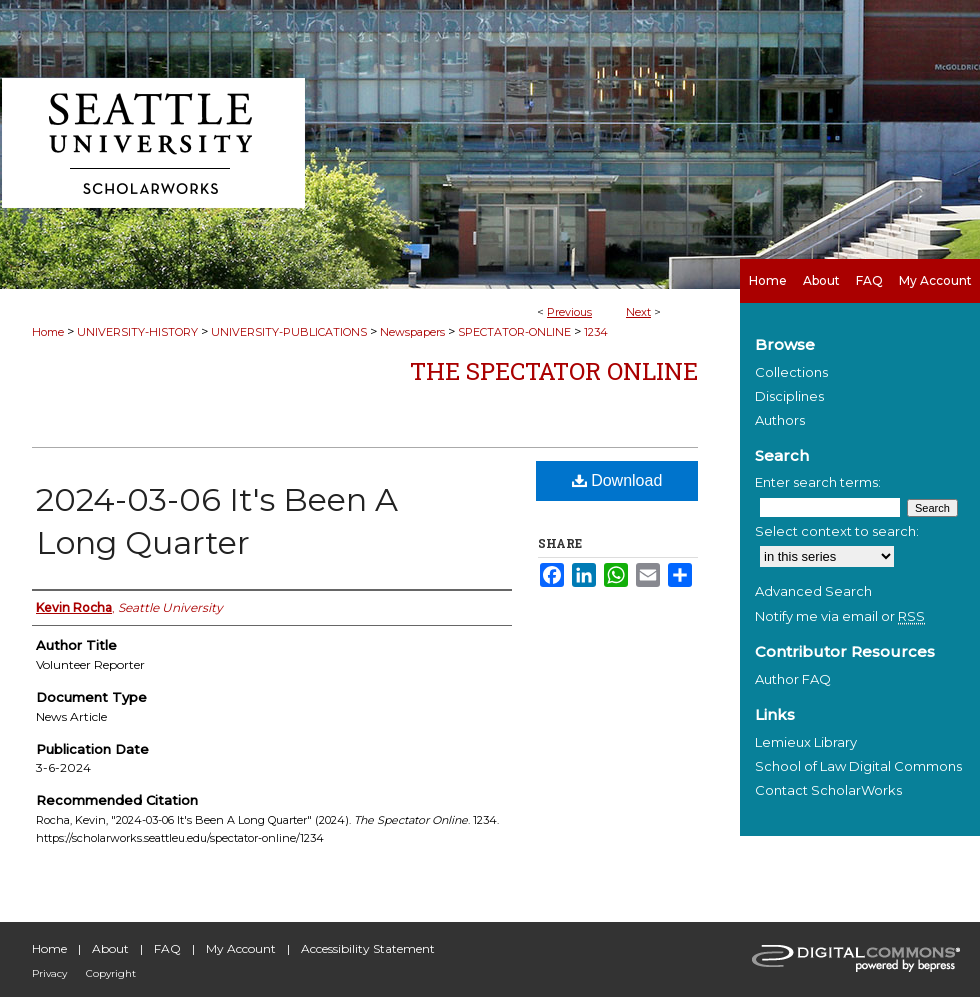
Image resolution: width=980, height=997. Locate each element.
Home (48, 332)
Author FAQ (793, 679)
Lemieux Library (806, 742)
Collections (791, 372)
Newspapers (412, 332)
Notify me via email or (840, 616)
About (110, 948)
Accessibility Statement (368, 948)
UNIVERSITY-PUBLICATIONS (289, 332)
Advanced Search (813, 591)
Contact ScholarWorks (828, 790)
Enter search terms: (818, 482)
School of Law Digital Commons (858, 766)
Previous (569, 312)
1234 (596, 332)
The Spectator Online (554, 371)
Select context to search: (837, 531)
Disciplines (789, 396)
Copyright (111, 973)
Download (617, 480)
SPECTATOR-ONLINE (514, 332)
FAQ (167, 948)
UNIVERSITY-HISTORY (137, 332)
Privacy (49, 973)
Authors (780, 420)
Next (638, 312)
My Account (241, 948)
